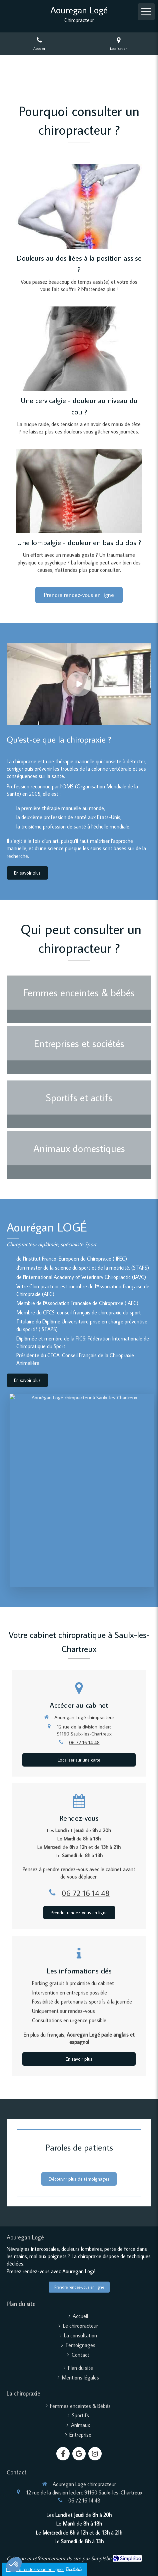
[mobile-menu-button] (146, 11)
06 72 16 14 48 (84, 1742)
